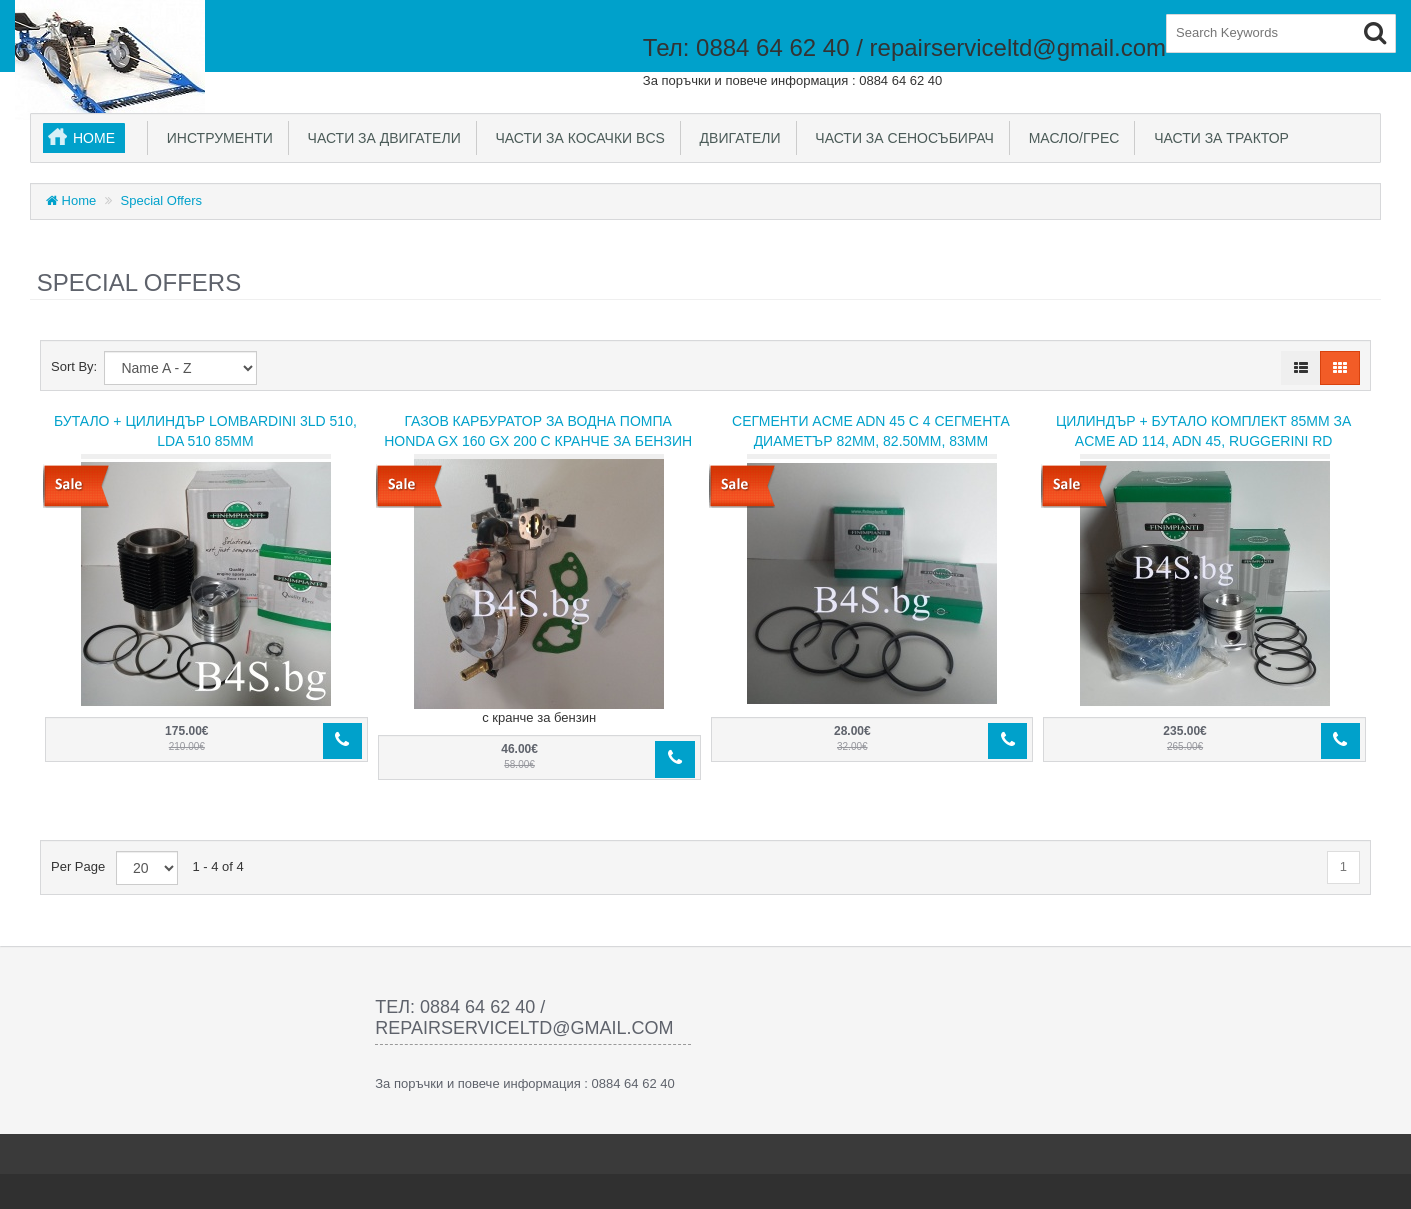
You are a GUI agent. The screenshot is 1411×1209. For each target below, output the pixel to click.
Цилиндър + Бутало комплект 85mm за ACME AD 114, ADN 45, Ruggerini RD (1203, 431)
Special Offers (161, 200)
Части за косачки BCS (576, 138)
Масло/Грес (1070, 138)
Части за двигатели (380, 138)
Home (94, 138)
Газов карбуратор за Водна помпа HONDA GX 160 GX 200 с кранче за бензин (538, 431)
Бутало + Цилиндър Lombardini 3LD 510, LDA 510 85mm (205, 431)
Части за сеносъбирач (901, 138)
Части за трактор (1217, 138)
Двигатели (736, 138)
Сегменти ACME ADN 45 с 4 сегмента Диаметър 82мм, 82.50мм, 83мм (871, 431)
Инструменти (216, 138)
